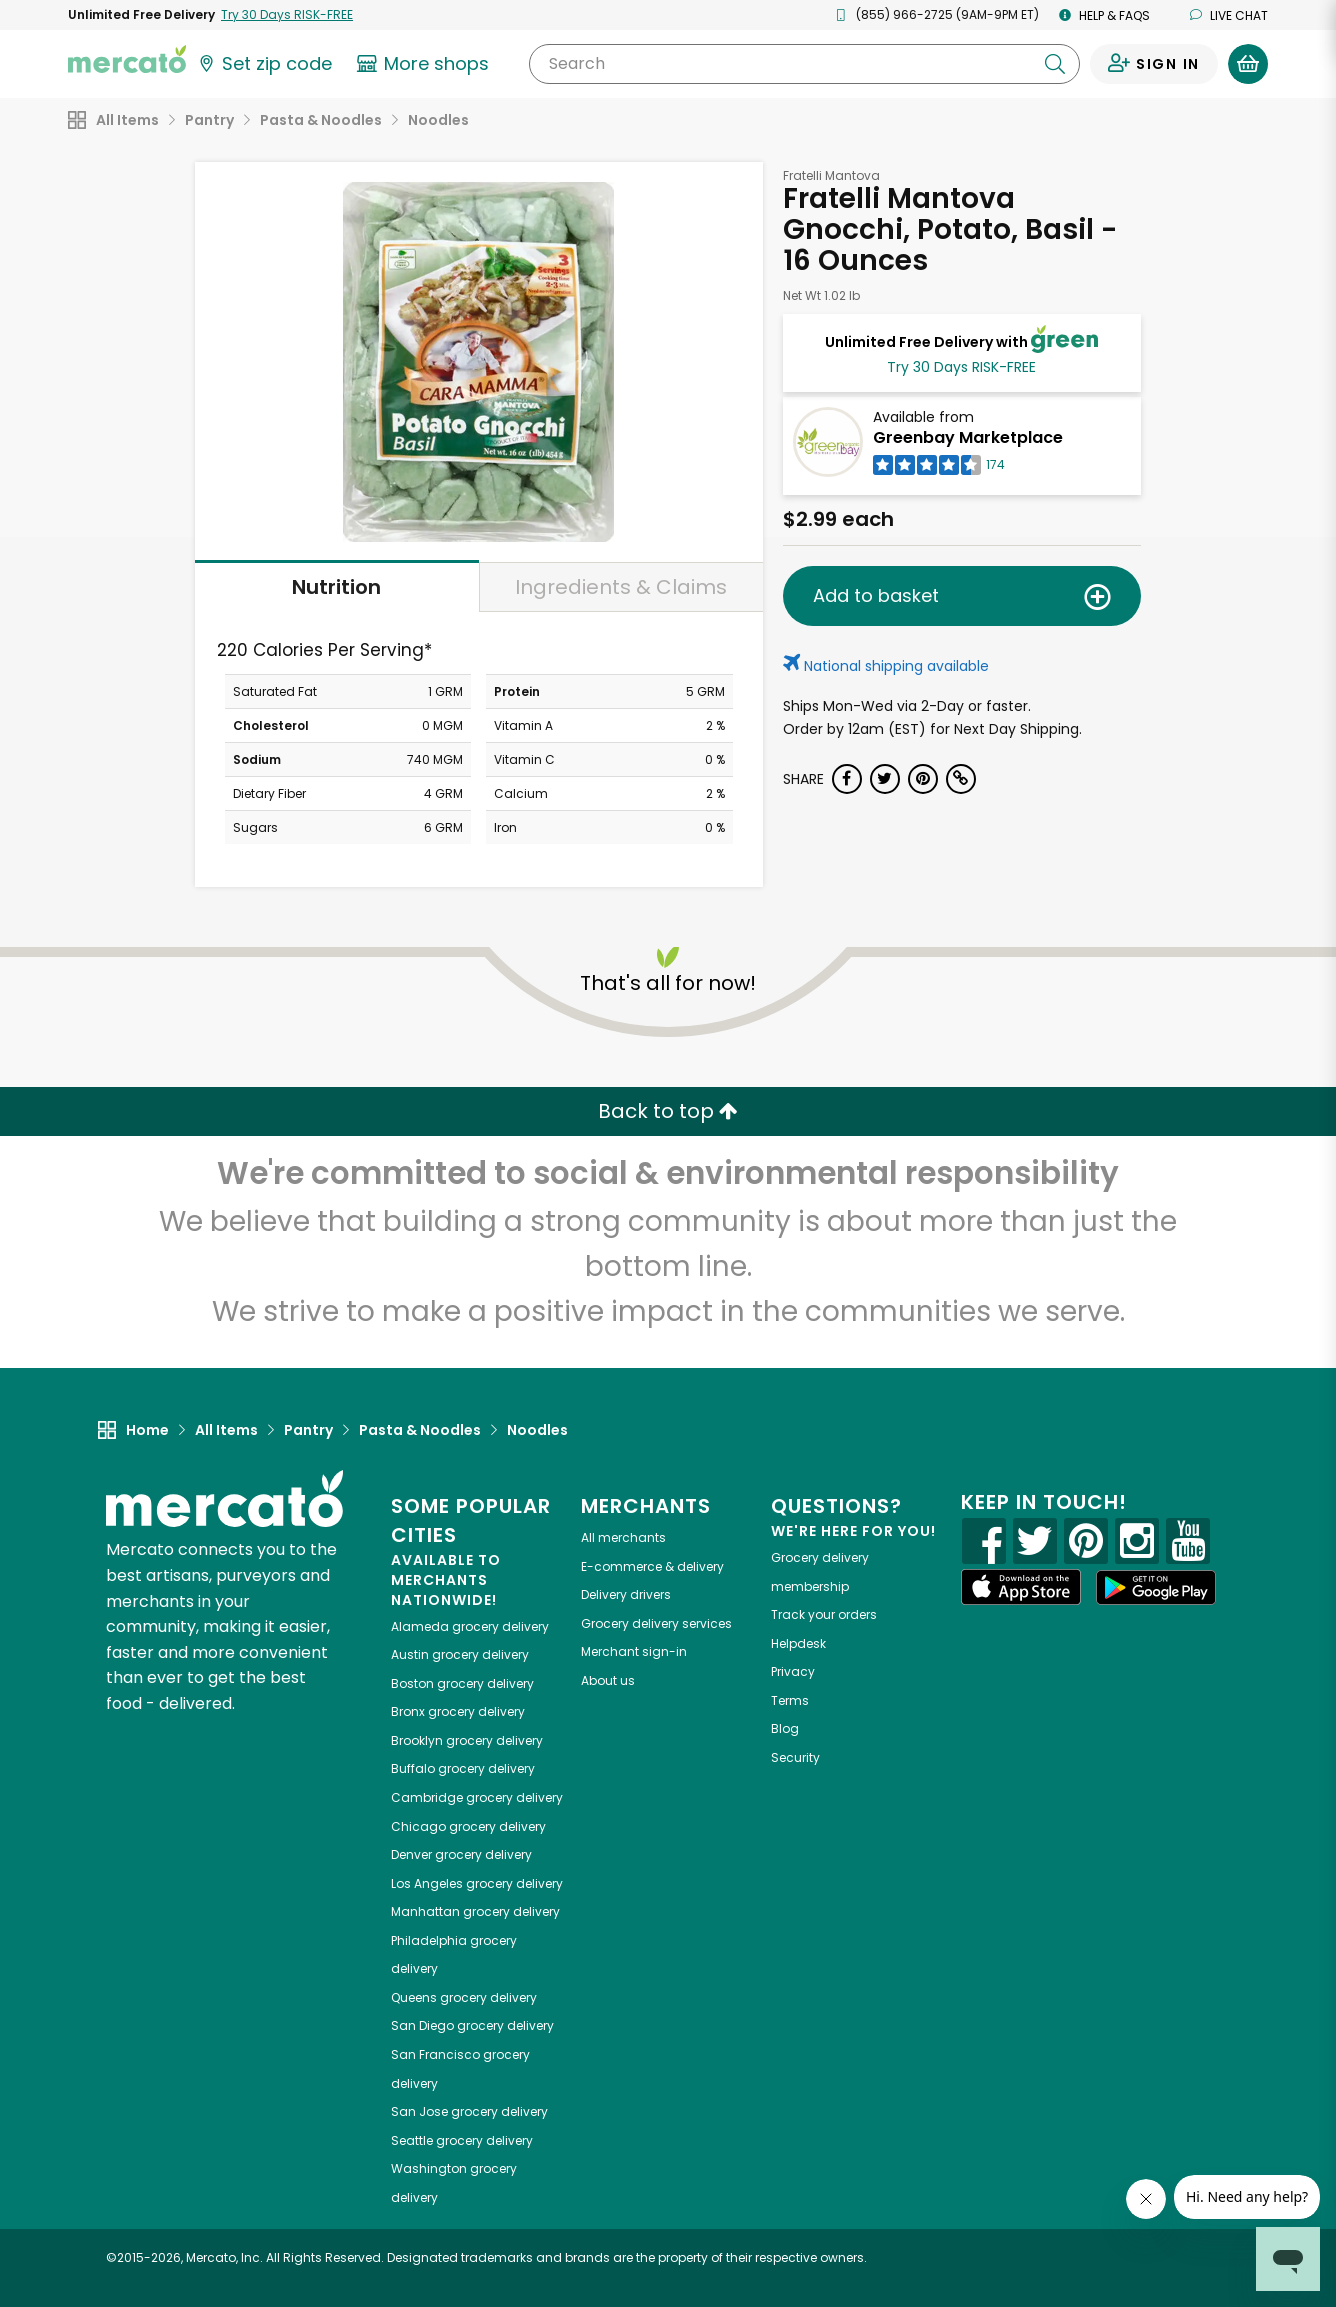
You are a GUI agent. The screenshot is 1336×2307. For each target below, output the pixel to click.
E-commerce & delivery (652, 1566)
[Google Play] (1156, 1587)
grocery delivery (470, 1626)
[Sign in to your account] (1154, 64)
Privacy (793, 1671)
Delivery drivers (626, 1594)
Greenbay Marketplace (968, 437)
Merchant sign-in (634, 1651)
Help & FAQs (1104, 15)
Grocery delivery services (656, 1623)
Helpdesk (798, 1643)
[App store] (1021, 1587)
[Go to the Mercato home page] (127, 58)
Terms (790, 1700)
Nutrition (336, 587)
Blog (785, 1728)
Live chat (1229, 15)
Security (795, 1757)
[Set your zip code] (264, 64)
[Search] (804, 64)
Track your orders (824, 1614)
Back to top (668, 1111)
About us (608, 1680)
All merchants (623, 1537)
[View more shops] (425, 64)
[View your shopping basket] (1248, 64)
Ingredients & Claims (621, 587)
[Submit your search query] (1055, 64)
